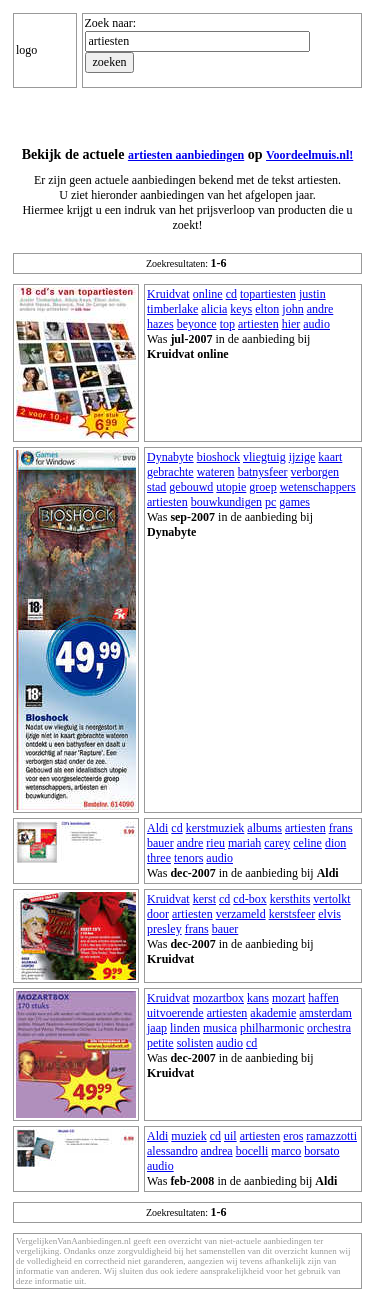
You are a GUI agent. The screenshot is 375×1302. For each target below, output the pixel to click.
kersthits (290, 899)
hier (291, 324)
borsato (321, 1151)
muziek (188, 1136)
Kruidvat (168, 294)
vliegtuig (264, 457)
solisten (195, 1043)
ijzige (302, 457)
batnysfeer (263, 472)
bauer (160, 843)
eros (293, 1136)
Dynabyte (170, 457)
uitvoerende (175, 1013)
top (227, 324)
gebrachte (170, 472)
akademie (273, 1013)
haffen (323, 998)
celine (307, 843)
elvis (329, 914)
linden (185, 1028)
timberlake (172, 309)
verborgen (315, 472)
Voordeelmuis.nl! (309, 155)
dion (335, 843)
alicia (214, 309)
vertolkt (331, 899)
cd (231, 294)
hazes (160, 324)
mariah (244, 843)
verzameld (241, 914)
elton (267, 309)
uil (230, 1136)
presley (164, 929)
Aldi (157, 828)
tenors (188, 858)
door (158, 914)
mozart (288, 998)
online (208, 294)
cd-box (249, 899)
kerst (204, 899)
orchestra (329, 1028)
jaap (157, 1028)
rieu (215, 843)
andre (320, 309)
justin (312, 294)
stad (156, 487)
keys (241, 309)
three (159, 858)
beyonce (197, 324)
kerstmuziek (215, 828)
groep (262, 487)
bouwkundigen (226, 502)
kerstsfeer (292, 914)
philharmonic (272, 1028)
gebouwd (191, 487)
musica (220, 1028)
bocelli (252, 1151)
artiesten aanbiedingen (186, 155)
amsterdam (325, 1013)
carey (277, 843)
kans (258, 998)
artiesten (258, 324)
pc (270, 502)
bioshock (218, 457)
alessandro (172, 1151)
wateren (216, 472)
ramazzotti (331, 1136)
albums (264, 828)
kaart (330, 457)
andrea (217, 1151)
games (294, 502)
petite (160, 1043)
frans (341, 828)
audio (316, 324)
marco (286, 1151)
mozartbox (218, 998)
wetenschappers (318, 487)
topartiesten (268, 294)
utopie (231, 487)
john (292, 309)
